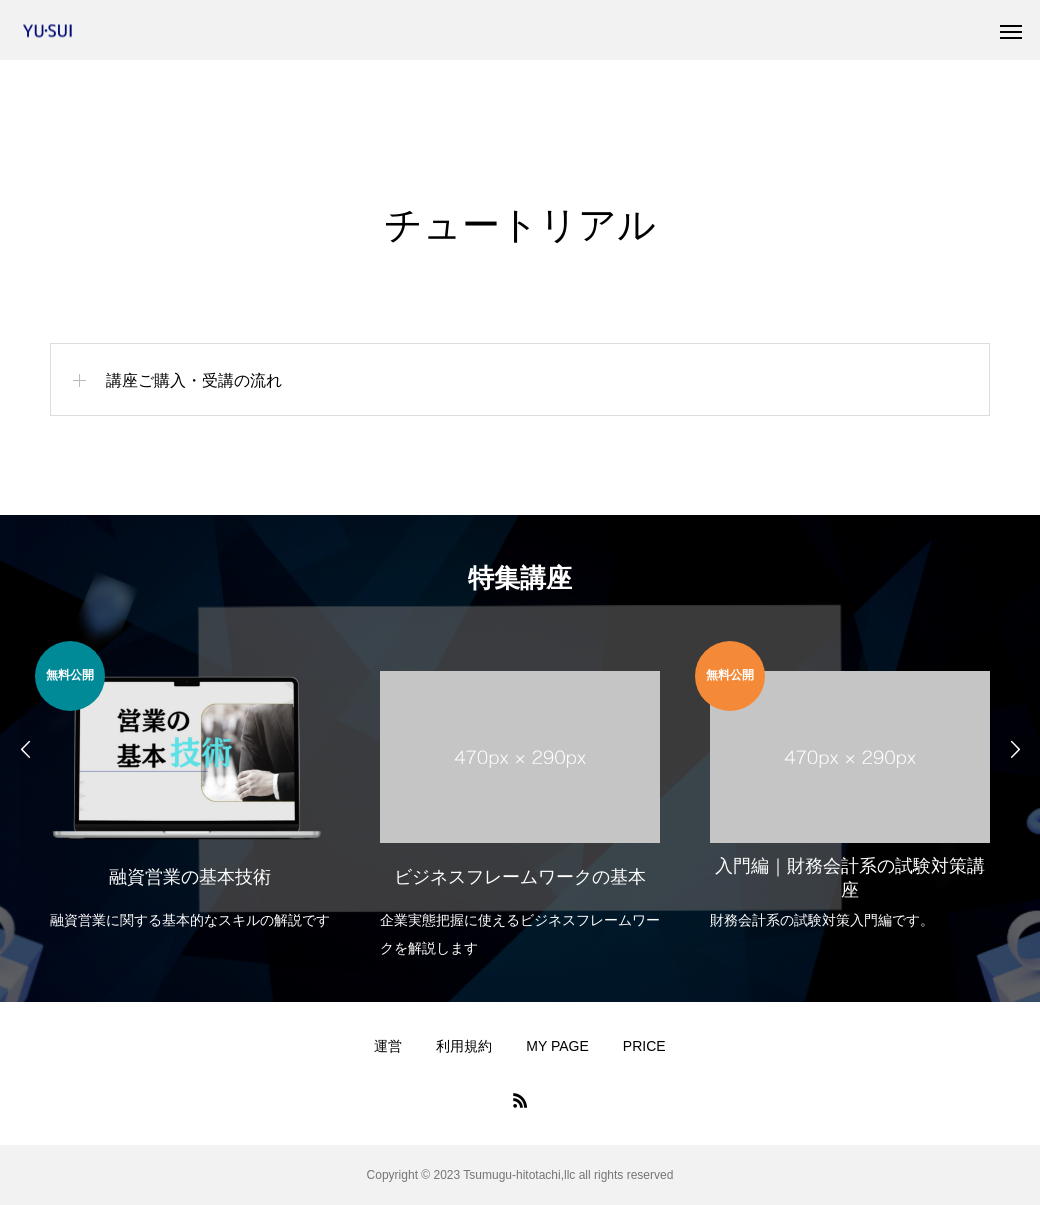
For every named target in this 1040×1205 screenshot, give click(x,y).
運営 (388, 1046)
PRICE (644, 1046)
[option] (190, 788)
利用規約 (464, 1046)
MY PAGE (557, 1046)
